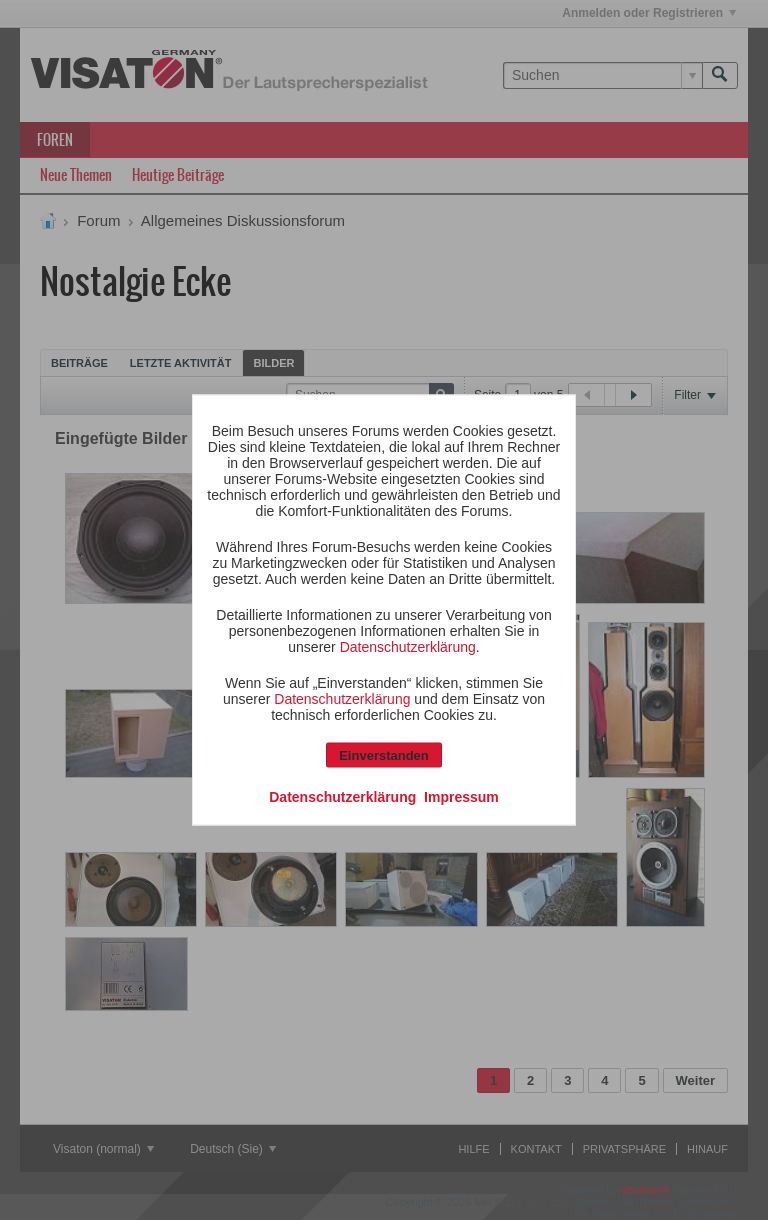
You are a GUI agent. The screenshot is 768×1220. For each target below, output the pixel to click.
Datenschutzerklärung (408, 647)
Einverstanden (384, 755)
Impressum (461, 797)
